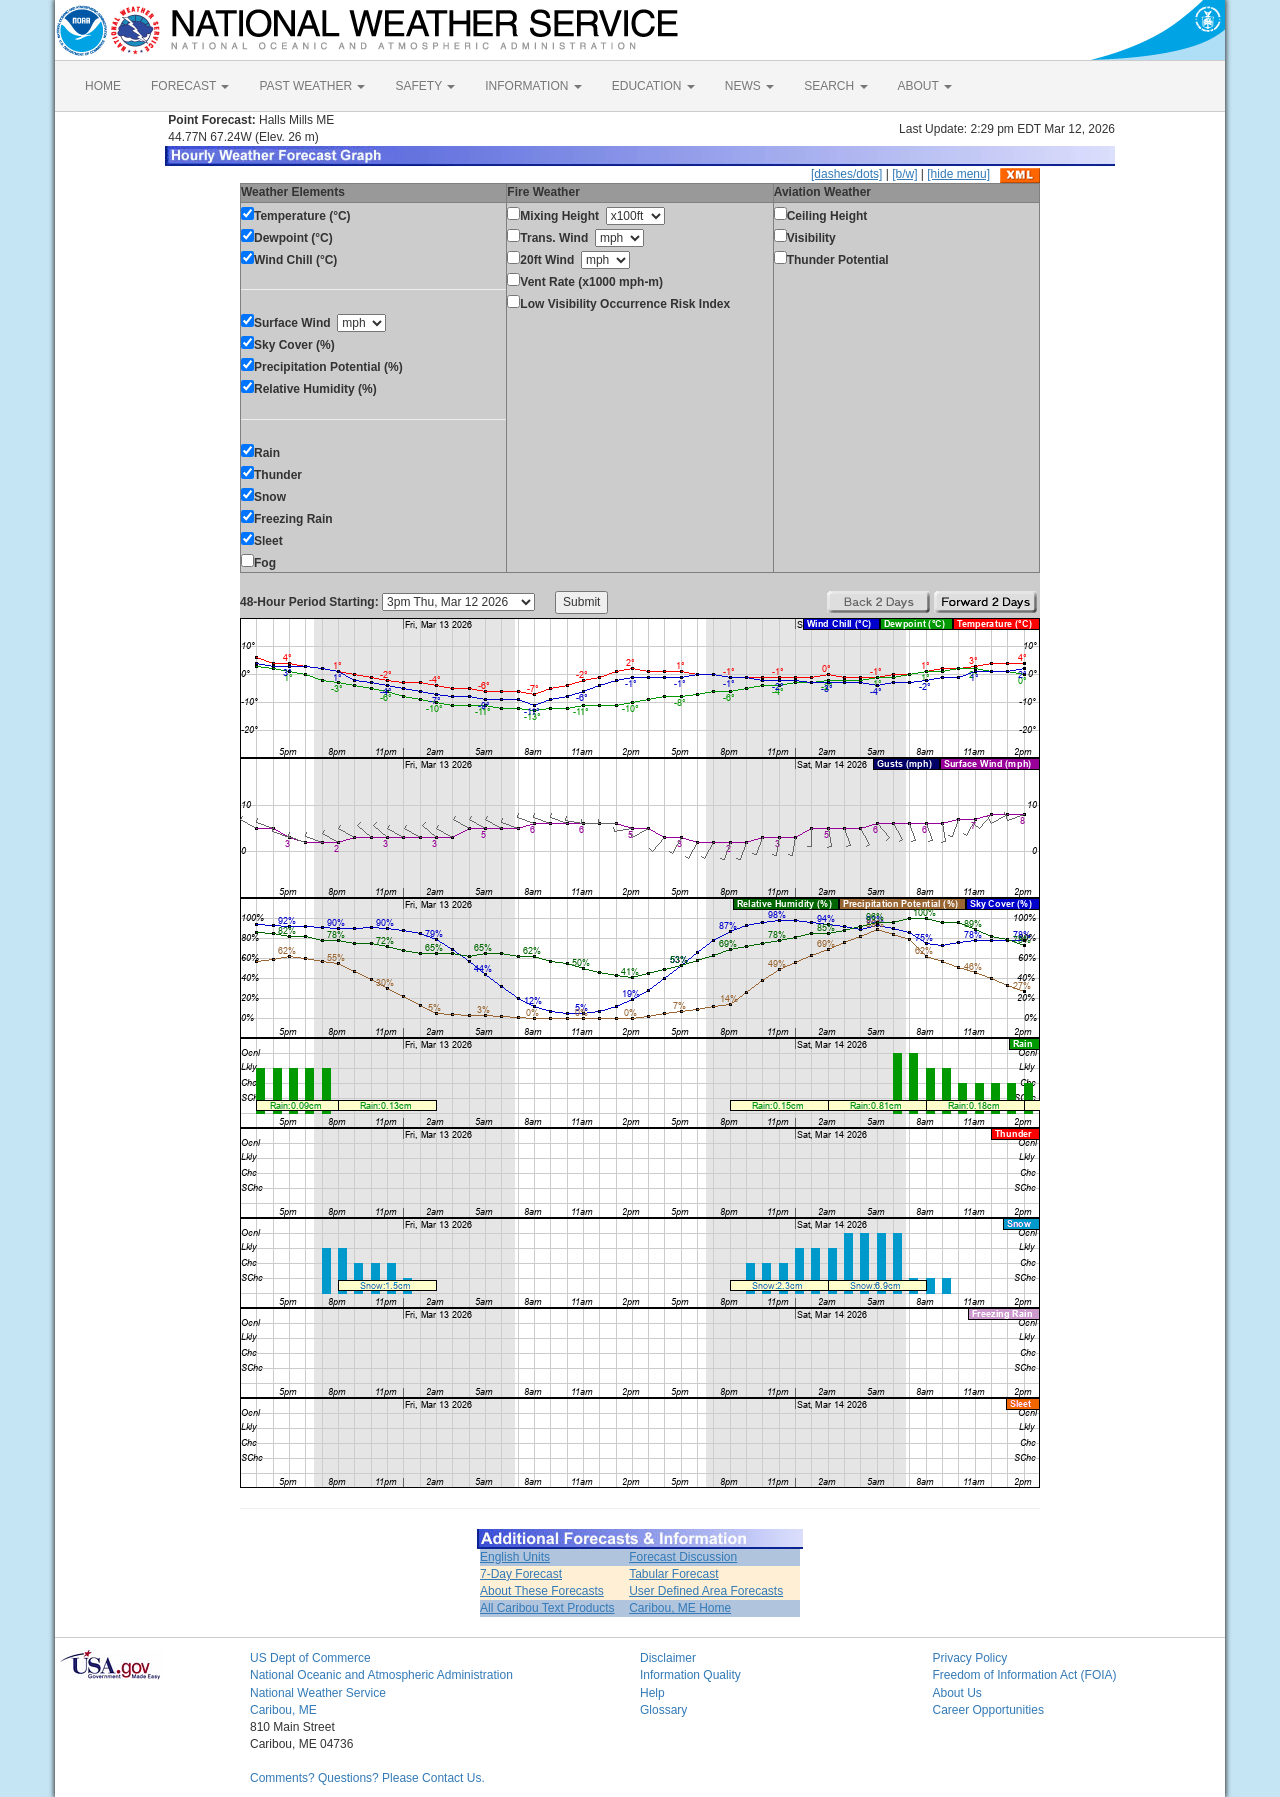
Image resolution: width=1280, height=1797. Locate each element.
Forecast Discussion (683, 1557)
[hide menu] (958, 174)
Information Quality (690, 1675)
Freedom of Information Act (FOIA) (1025, 1675)
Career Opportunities (988, 1710)
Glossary (663, 1710)
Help (652, 1693)
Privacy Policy (970, 1658)
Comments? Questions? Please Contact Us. (367, 1778)
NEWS (749, 86)
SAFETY (425, 86)
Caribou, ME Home (680, 1608)
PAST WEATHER (312, 86)
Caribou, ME (283, 1710)
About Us (957, 1693)
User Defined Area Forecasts (706, 1591)
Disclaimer (668, 1658)
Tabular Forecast (673, 1574)
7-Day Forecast (521, 1574)
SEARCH (835, 86)
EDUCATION (653, 86)
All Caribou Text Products (547, 1608)
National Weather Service (318, 1693)
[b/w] (904, 174)
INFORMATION (533, 86)
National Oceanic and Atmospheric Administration (381, 1675)
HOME (103, 86)
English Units (515, 1557)
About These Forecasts (542, 1591)
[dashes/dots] (846, 174)
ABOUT (925, 86)
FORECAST (190, 86)
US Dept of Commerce (310, 1658)
